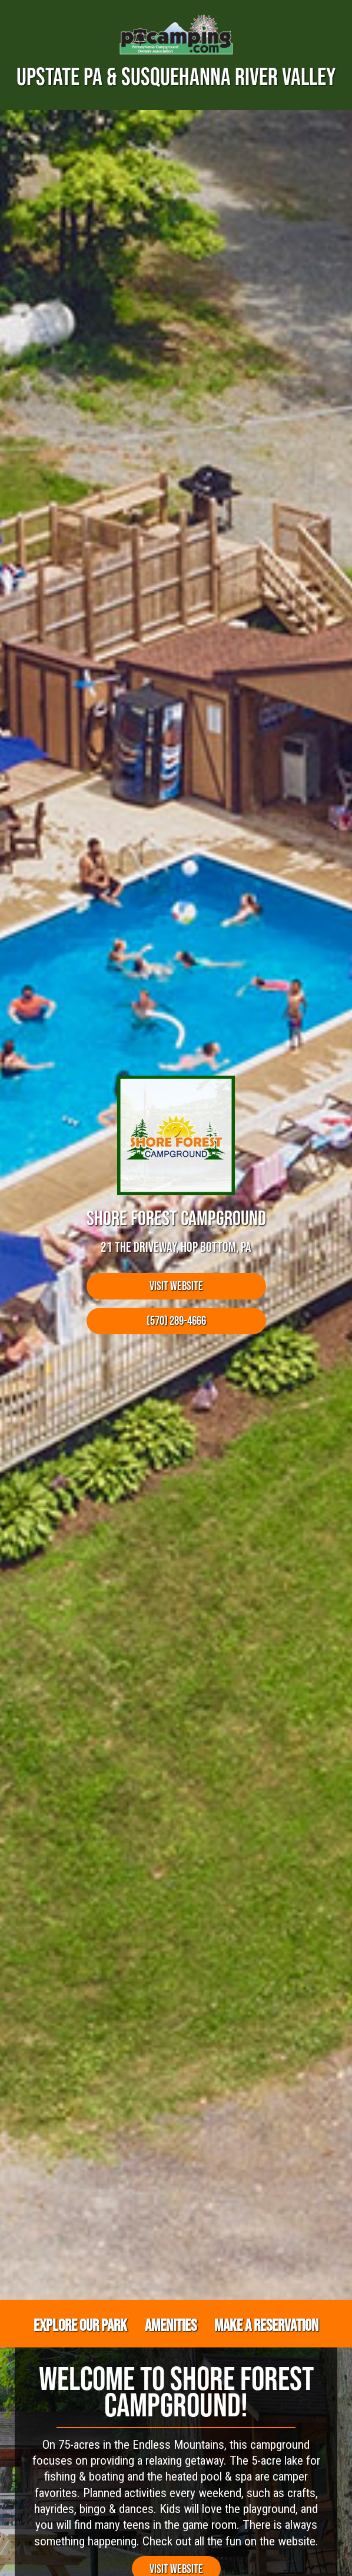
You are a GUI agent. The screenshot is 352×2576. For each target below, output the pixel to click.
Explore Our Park (80, 2325)
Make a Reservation (266, 2325)
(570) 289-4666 (176, 1320)
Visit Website (176, 1285)
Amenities (171, 2325)
